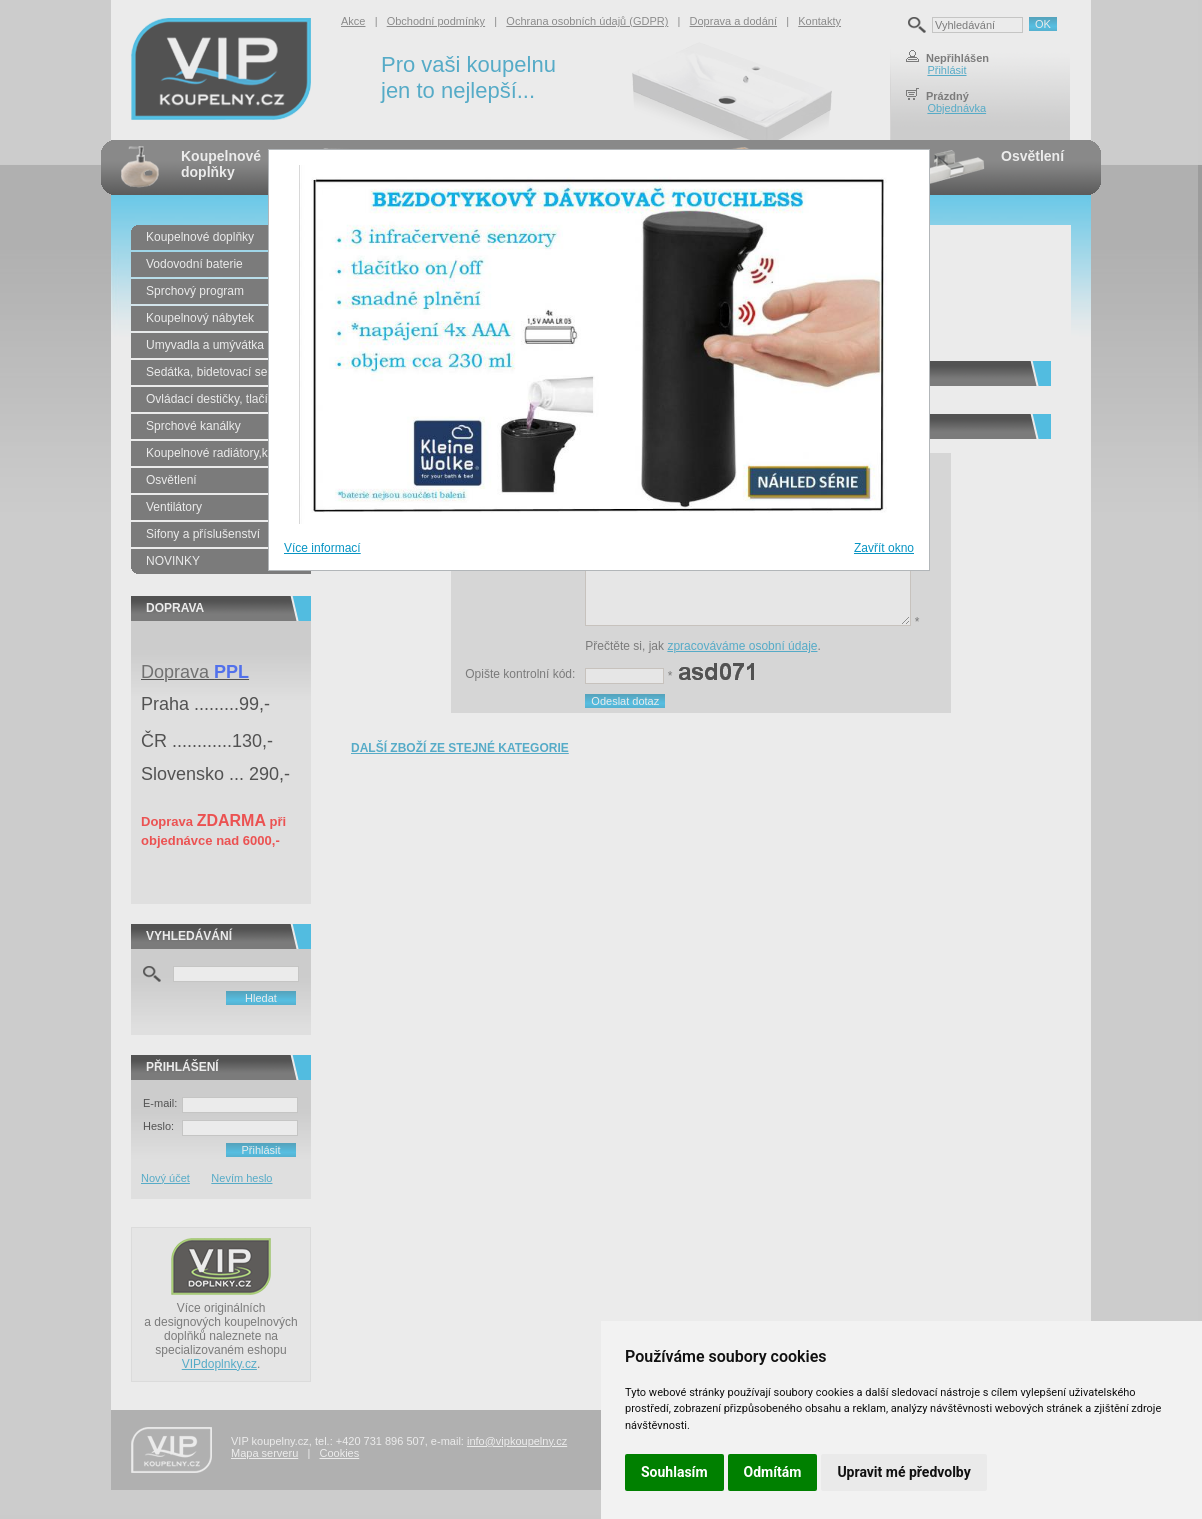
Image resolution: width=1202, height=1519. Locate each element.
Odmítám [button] (773, 1472)
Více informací (322, 548)
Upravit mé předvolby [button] (903, 1472)
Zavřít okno (884, 548)
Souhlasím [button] (674, 1472)
